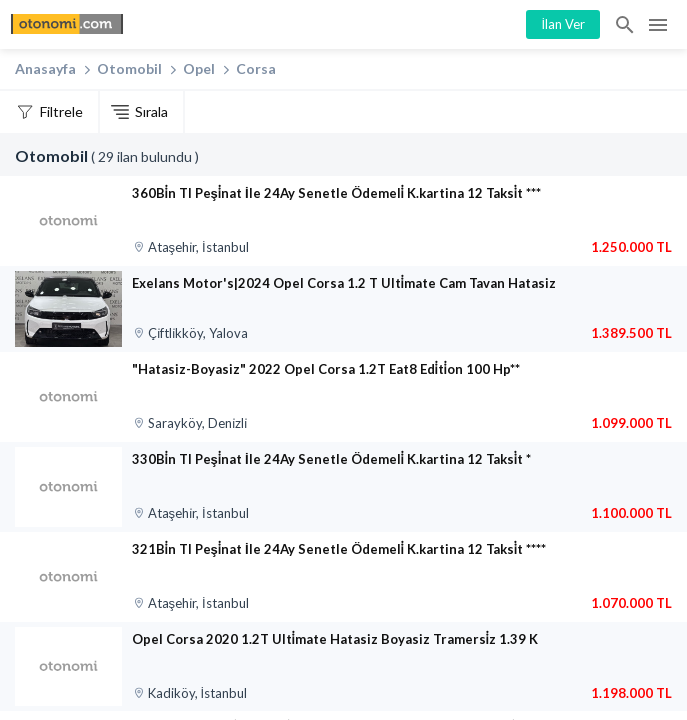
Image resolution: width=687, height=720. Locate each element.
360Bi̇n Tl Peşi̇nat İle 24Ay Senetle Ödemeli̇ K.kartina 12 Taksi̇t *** (336, 193)
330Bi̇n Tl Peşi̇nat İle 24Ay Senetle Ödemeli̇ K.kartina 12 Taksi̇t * (331, 459)
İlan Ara (626, 25)
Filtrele (61, 111)
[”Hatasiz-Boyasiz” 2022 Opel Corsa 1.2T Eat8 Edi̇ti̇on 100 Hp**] (68, 397)
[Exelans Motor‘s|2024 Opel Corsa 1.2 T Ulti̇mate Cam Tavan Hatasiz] (68, 309)
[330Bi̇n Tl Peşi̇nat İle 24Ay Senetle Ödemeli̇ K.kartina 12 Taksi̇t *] (68, 487)
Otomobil (129, 68)
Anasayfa (45, 68)
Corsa (256, 68)
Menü (658, 25)
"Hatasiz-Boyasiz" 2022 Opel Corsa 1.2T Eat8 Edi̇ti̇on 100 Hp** (326, 369)
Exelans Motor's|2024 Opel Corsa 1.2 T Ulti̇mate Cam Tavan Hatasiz (344, 283)
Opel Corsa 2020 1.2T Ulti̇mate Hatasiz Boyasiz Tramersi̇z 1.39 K (335, 639)
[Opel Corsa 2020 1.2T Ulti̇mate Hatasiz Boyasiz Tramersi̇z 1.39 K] (68, 667)
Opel (199, 68)
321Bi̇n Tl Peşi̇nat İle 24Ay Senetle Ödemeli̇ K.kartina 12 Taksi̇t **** (339, 549)
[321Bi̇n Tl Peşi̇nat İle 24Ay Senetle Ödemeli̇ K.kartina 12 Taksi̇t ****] (68, 577)
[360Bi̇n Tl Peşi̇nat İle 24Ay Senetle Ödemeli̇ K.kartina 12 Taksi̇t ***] (68, 221)
